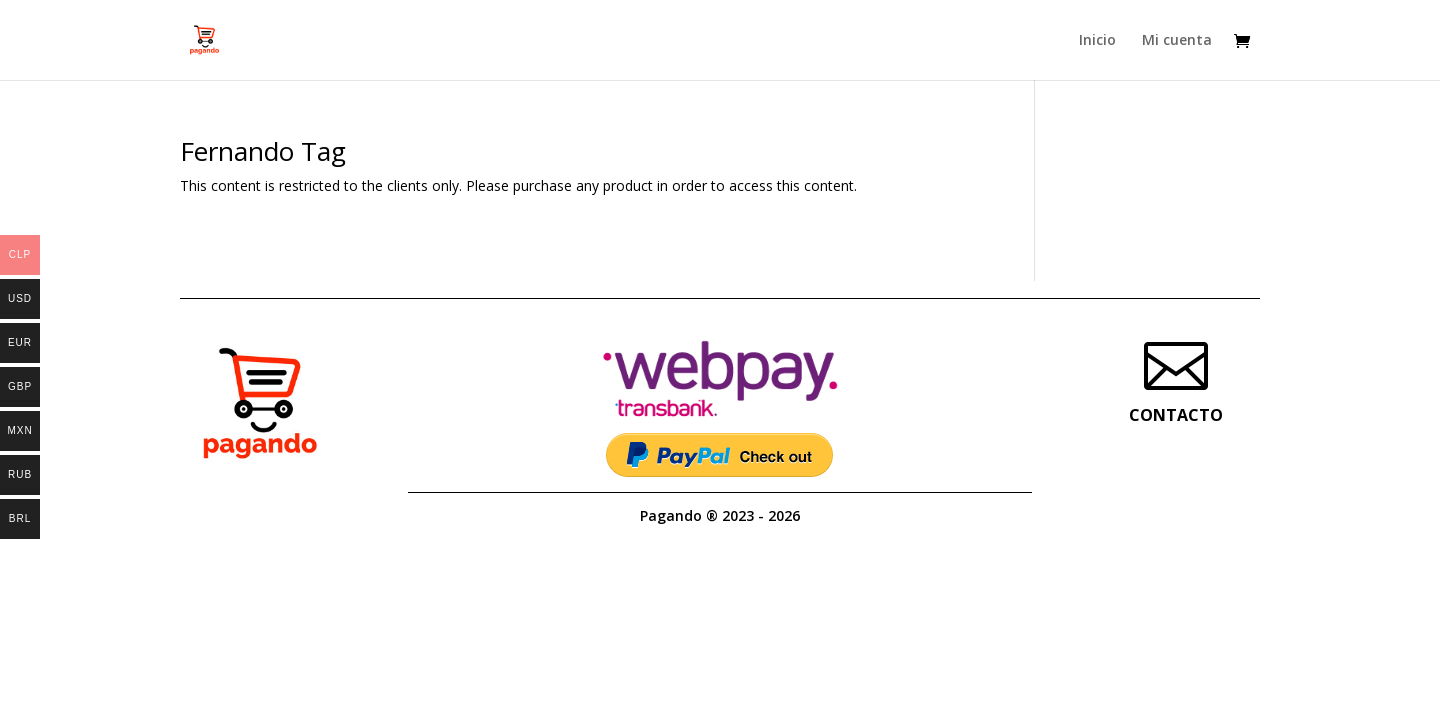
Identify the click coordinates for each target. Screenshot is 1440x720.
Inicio (1097, 41)
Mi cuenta (1177, 41)
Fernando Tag (263, 151)
